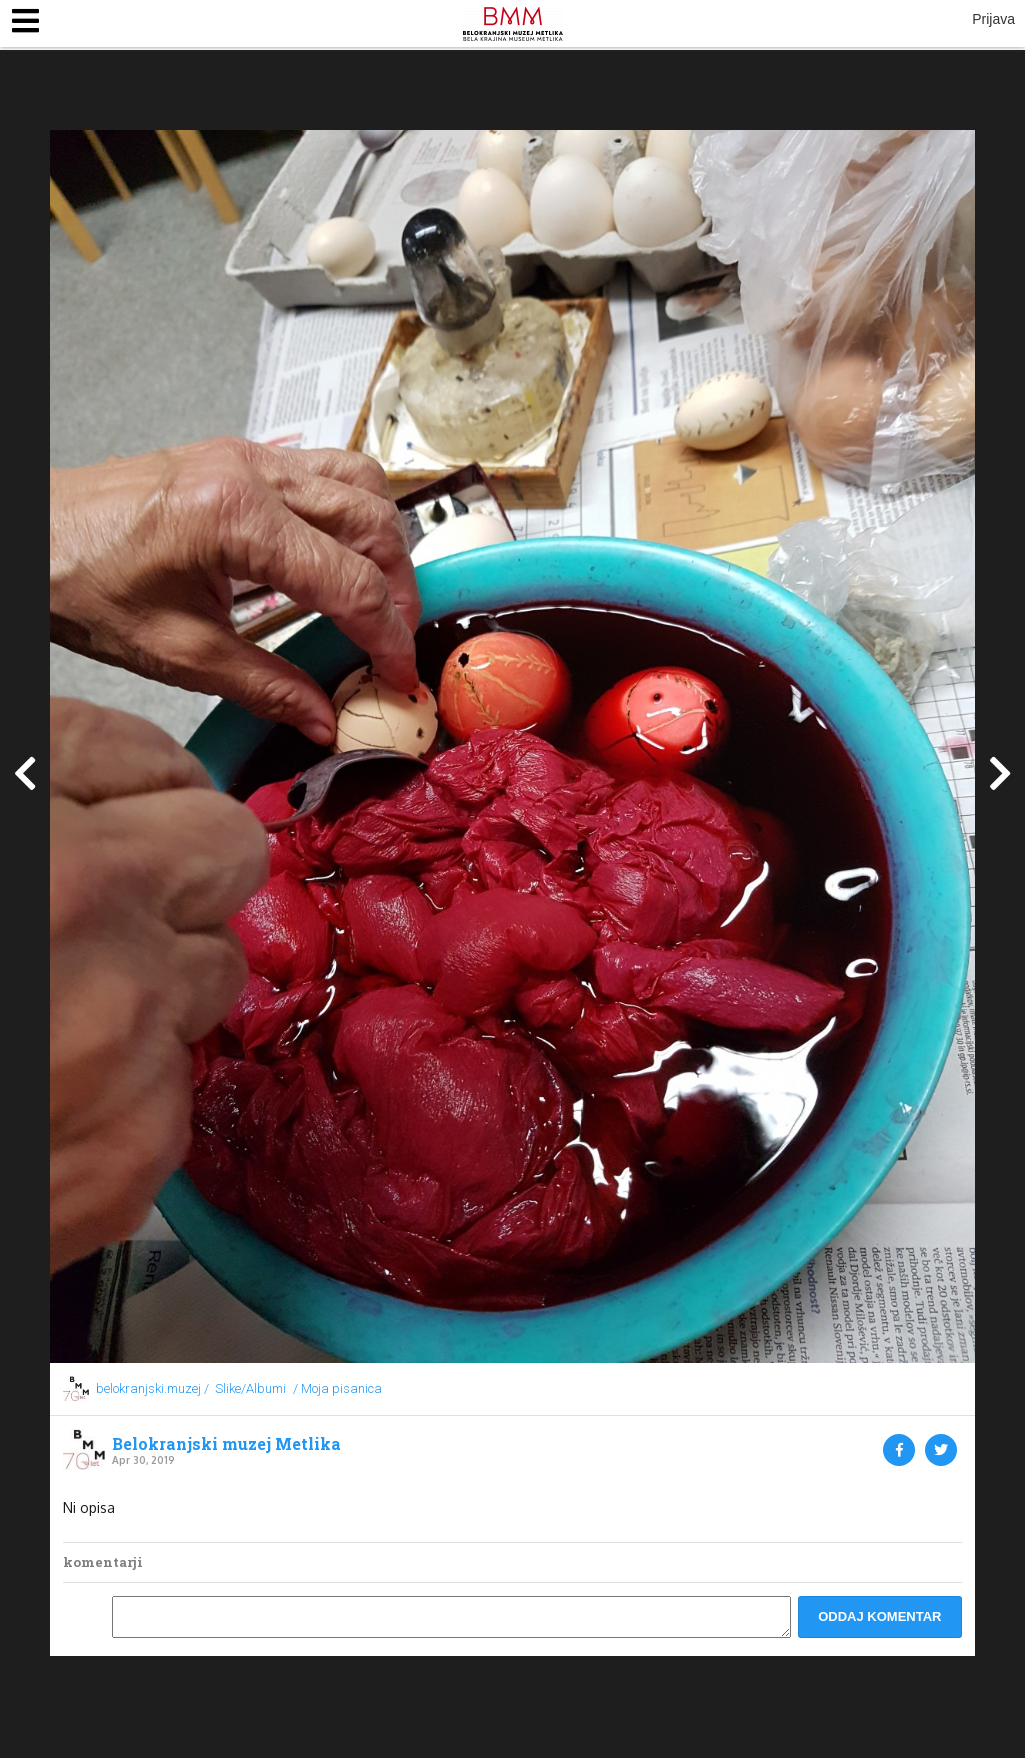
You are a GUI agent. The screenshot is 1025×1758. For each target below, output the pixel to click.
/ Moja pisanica (337, 1388)
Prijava (993, 19)
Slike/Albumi (250, 1388)
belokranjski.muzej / (152, 1388)
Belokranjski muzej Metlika (226, 1444)
